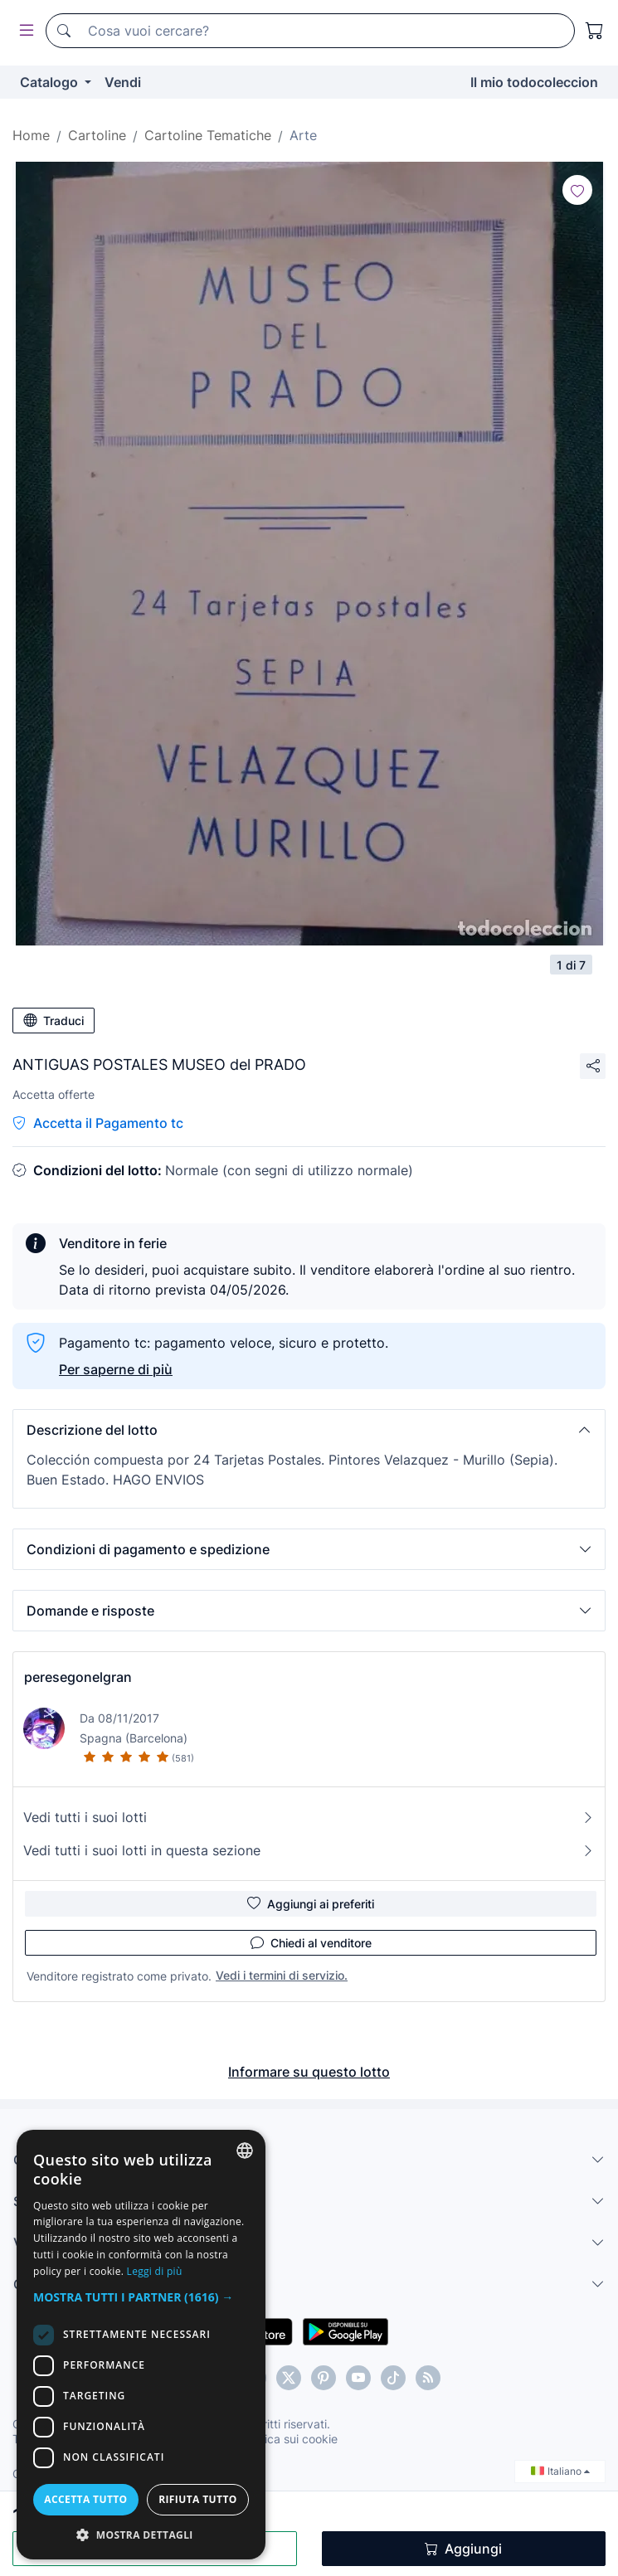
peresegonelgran (78, 1677)
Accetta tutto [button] (85, 2499)
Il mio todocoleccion (534, 82)
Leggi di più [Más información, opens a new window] (154, 2271)
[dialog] (141, 2344)
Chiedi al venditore (311, 1942)
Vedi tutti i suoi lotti (309, 1817)
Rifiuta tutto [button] (197, 2499)
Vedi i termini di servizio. (282, 1975)
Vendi (123, 82)
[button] (309, 1430)
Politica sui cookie (289, 2439)
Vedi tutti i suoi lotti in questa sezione (309, 1850)
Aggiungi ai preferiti (310, 1903)
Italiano (560, 2471)
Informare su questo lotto (309, 2071)
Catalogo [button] (50, 82)
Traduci (53, 1020)
